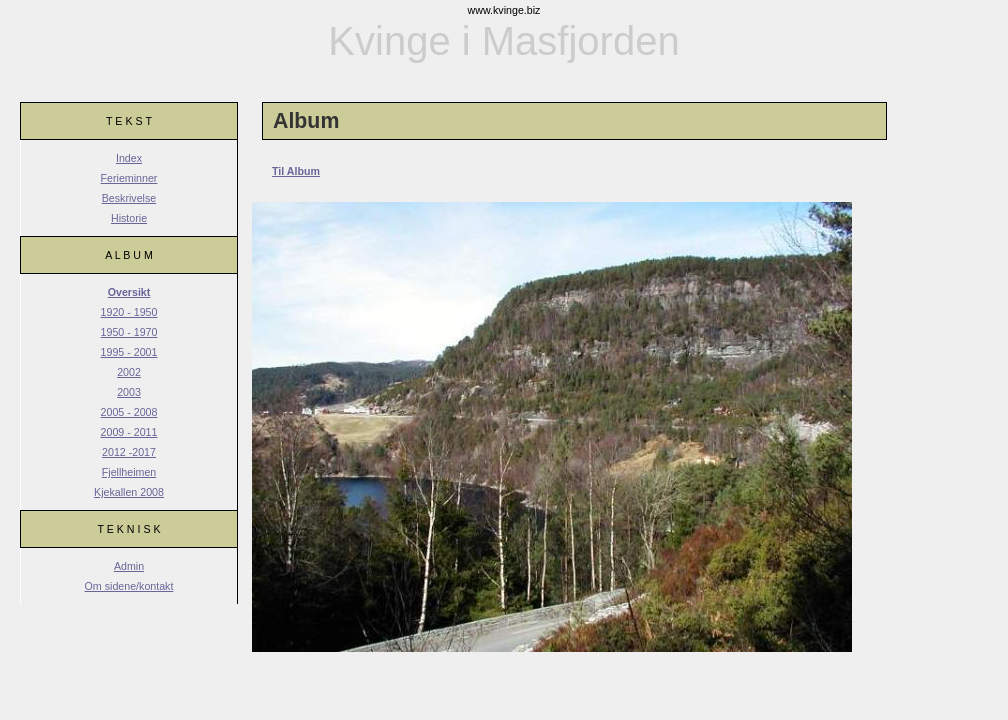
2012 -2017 (129, 452)
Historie (129, 218)
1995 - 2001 (129, 352)
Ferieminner (129, 178)
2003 (129, 392)
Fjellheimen (129, 472)
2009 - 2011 (129, 432)
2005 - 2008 (129, 412)
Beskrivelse (129, 198)
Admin (129, 566)
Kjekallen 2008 (129, 492)
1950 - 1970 (129, 332)
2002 (129, 372)
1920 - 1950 (129, 312)
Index (129, 158)
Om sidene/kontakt (129, 586)
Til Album (296, 171)
